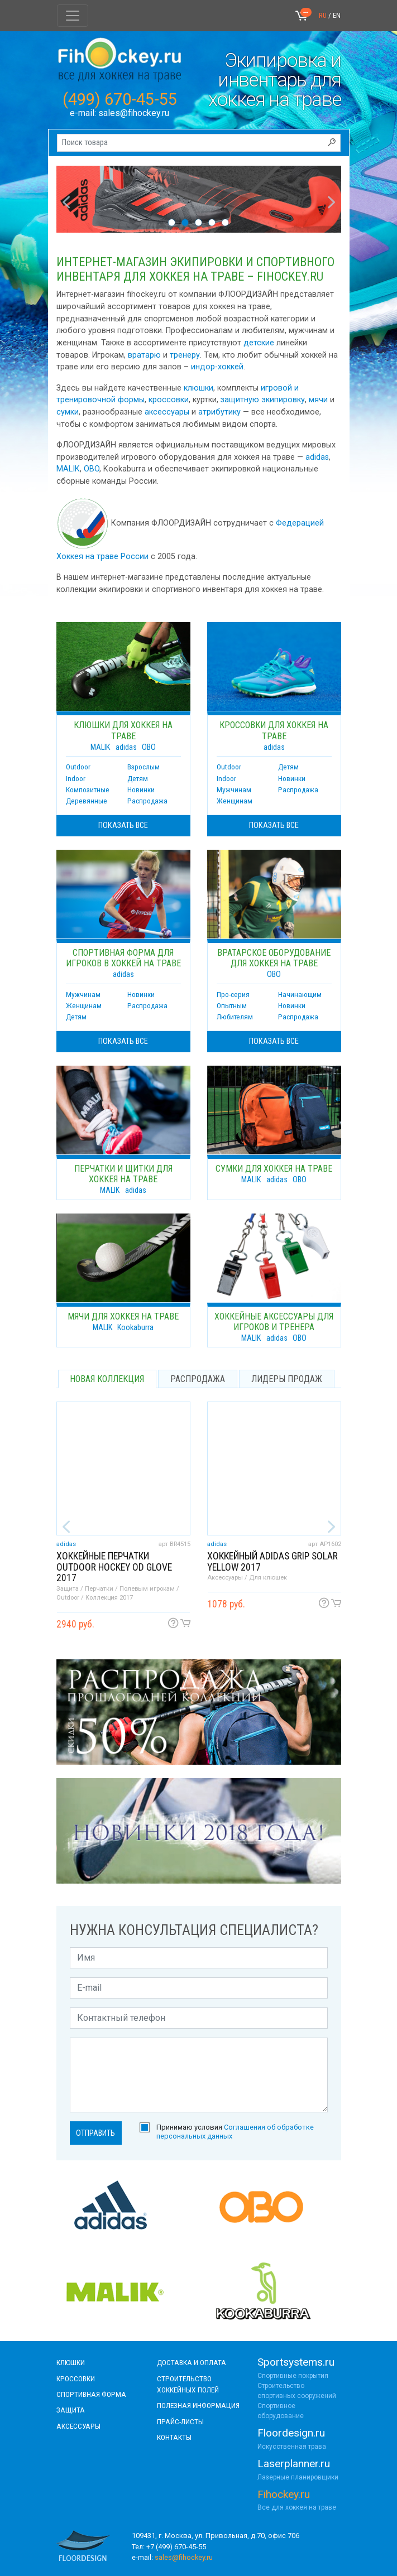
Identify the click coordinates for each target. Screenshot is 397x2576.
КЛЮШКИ (70, 2362)
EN (337, 15)
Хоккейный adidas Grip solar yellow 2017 (272, 1561)
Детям (137, 778)
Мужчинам (234, 789)
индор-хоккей (217, 367)
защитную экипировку (263, 400)
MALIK (68, 469)
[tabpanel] (198, 199)
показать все (123, 825)
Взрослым (143, 766)
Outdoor (78, 766)
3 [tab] (198, 221)
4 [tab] (212, 221)
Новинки (141, 789)
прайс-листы (180, 2421)
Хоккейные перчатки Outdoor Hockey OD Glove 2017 (114, 1567)
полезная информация (198, 2405)
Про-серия (233, 994)
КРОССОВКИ (75, 2378)
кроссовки (169, 400)
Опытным (232, 1005)
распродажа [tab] (197, 1379)
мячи (318, 400)
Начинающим (300, 994)
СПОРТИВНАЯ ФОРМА (91, 2394)
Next (329, 199)
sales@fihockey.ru (133, 113)
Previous (63, 199)
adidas (317, 457)
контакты (174, 2437)
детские (258, 343)
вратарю (144, 355)
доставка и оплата (191, 2362)
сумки (67, 412)
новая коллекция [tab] (107, 1379)
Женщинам (234, 800)
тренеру (185, 355)
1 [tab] (172, 221)
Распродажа (147, 800)
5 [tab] (225, 221)
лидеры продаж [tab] (286, 1379)
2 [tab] (185, 221)
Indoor (75, 778)
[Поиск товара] (199, 143)
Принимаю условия (235, 2131)
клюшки (198, 388)
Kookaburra (135, 1327)
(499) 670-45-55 (120, 99)
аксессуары (167, 412)
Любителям (235, 1016)
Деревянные (86, 800)
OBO (91, 469)
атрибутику (219, 412)
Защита (70, 2409)
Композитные (87, 789)
